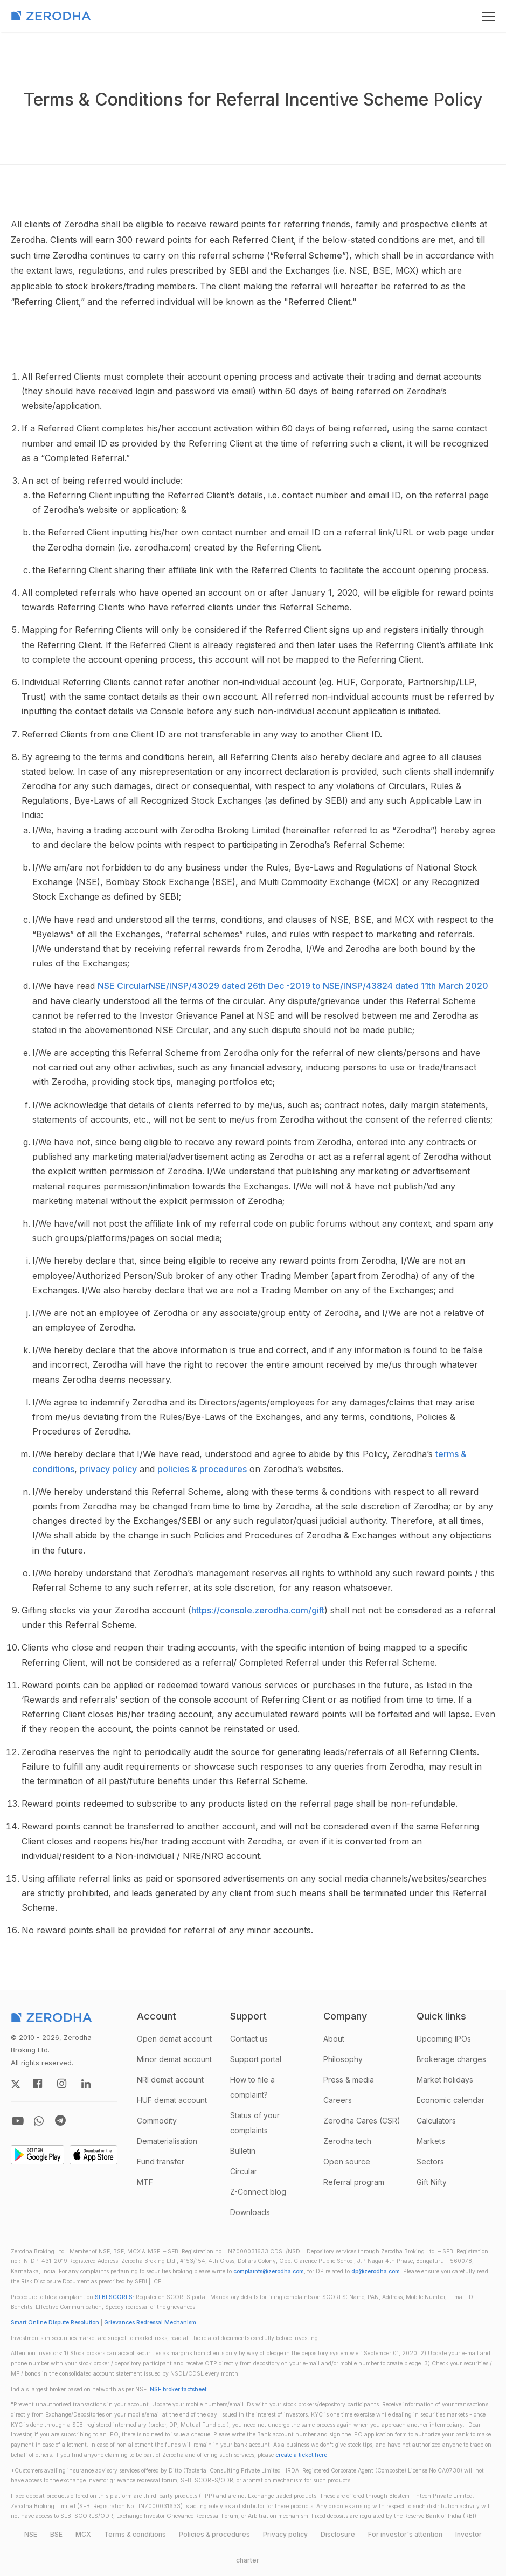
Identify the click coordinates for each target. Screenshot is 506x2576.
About (333, 2038)
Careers (337, 2100)
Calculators (436, 2120)
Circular (243, 2171)
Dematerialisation (167, 2141)
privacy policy (108, 1469)
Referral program (353, 2182)
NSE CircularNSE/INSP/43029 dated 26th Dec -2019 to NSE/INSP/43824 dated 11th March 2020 (293, 985)
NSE (30, 2534)
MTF (145, 2182)
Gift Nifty (432, 2182)
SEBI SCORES (114, 2297)
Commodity (157, 2120)
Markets (431, 2141)
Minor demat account (174, 2059)
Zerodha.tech (347, 2141)
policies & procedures (202, 1469)
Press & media (348, 2079)
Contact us (249, 2038)
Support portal (255, 2059)
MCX (83, 2534)
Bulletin (242, 2150)
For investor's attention (405, 2534)
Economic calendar (450, 2100)
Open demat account (174, 2038)
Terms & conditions (135, 2534)
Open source (346, 2161)
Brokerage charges (451, 2059)
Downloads (250, 2212)
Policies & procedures (214, 2534)
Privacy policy (285, 2534)
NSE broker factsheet (178, 2389)
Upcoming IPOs (444, 2038)
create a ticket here (301, 2455)
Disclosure (338, 2534)
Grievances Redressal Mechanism (150, 2322)
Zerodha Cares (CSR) (361, 2120)
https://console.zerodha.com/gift (257, 1610)
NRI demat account (170, 2079)
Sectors (430, 2161)
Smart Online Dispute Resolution (55, 2322)
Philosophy (343, 2059)
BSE (56, 2534)
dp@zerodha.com (375, 2271)
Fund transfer (160, 2161)
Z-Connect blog (258, 2191)
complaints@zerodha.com (268, 2271)
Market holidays (445, 2079)
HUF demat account (172, 2100)
